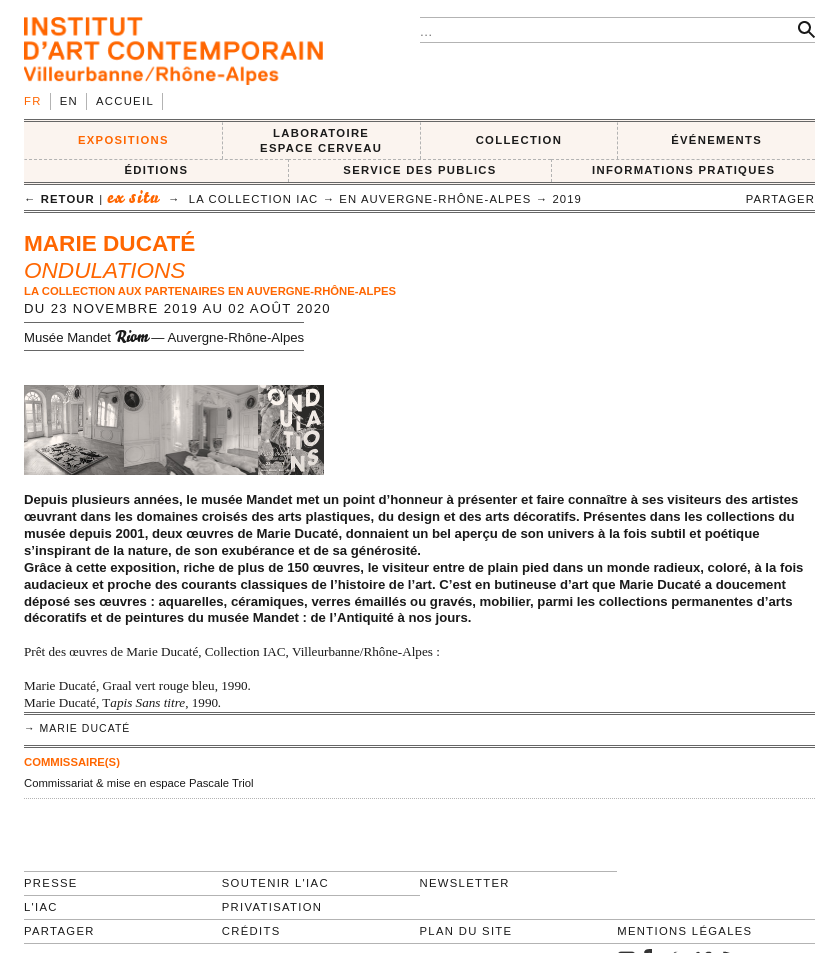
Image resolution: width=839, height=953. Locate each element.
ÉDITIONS (156, 170)
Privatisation (272, 907)
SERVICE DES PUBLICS (419, 170)
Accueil (125, 101)
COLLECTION (519, 140)
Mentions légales (684, 931)
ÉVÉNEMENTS (716, 140)
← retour (59, 199)
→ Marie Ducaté (77, 728)
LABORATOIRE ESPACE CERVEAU (321, 140)
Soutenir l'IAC (275, 883)
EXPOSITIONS (123, 140)
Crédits (251, 931)
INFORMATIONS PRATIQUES (683, 170)
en (69, 101)
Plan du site (466, 931)
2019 (567, 199)
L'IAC (41, 907)
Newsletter (465, 883)
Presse (51, 883)
